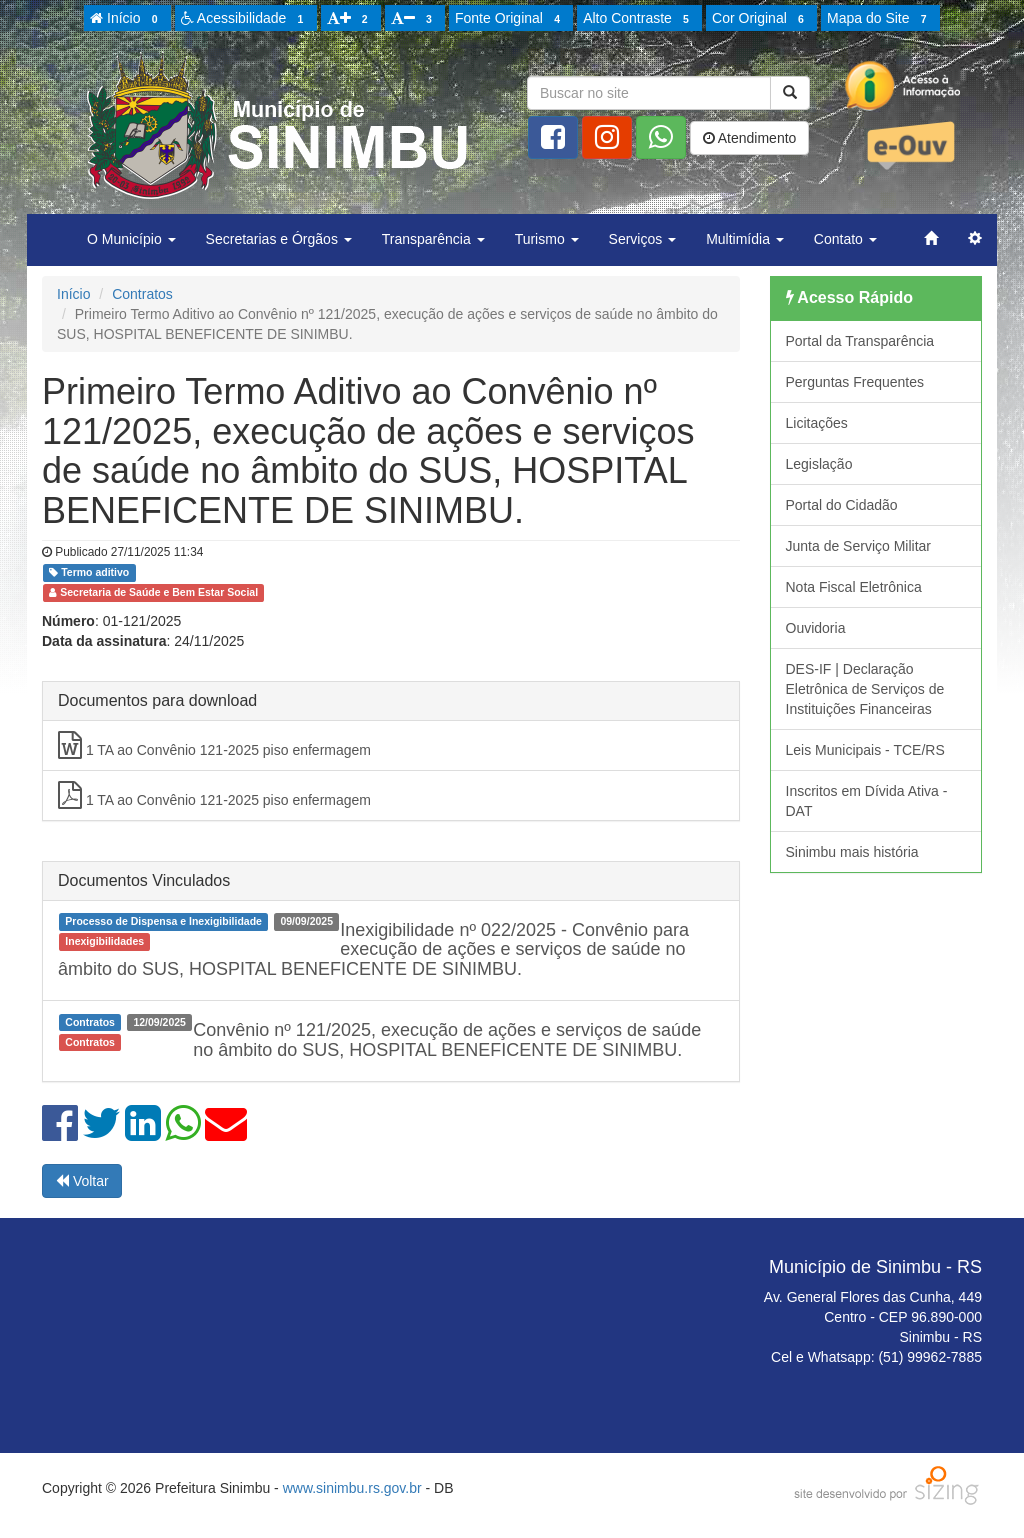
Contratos (142, 294)
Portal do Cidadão (842, 505)
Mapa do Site (880, 19)
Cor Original (761, 19)
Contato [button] (845, 239)
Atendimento (750, 138)
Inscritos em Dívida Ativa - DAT (867, 801)
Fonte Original (510, 19)
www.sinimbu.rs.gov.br (352, 1488)
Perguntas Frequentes (855, 382)
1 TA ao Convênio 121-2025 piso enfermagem (214, 745)
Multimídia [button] (745, 239)
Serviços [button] (643, 239)
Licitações (817, 423)
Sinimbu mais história (852, 852)
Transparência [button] (433, 239)
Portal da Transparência (860, 341)
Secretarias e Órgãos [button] (279, 239)
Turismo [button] (547, 239)
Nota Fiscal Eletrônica (854, 587)
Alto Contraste (639, 19)
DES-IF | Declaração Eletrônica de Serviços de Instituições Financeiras (865, 689)
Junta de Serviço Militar (859, 546)
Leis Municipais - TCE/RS (865, 750)
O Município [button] (131, 239)
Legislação (819, 464)
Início (127, 19)
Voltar (82, 1181)
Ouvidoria (816, 628)
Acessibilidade (245, 19)
